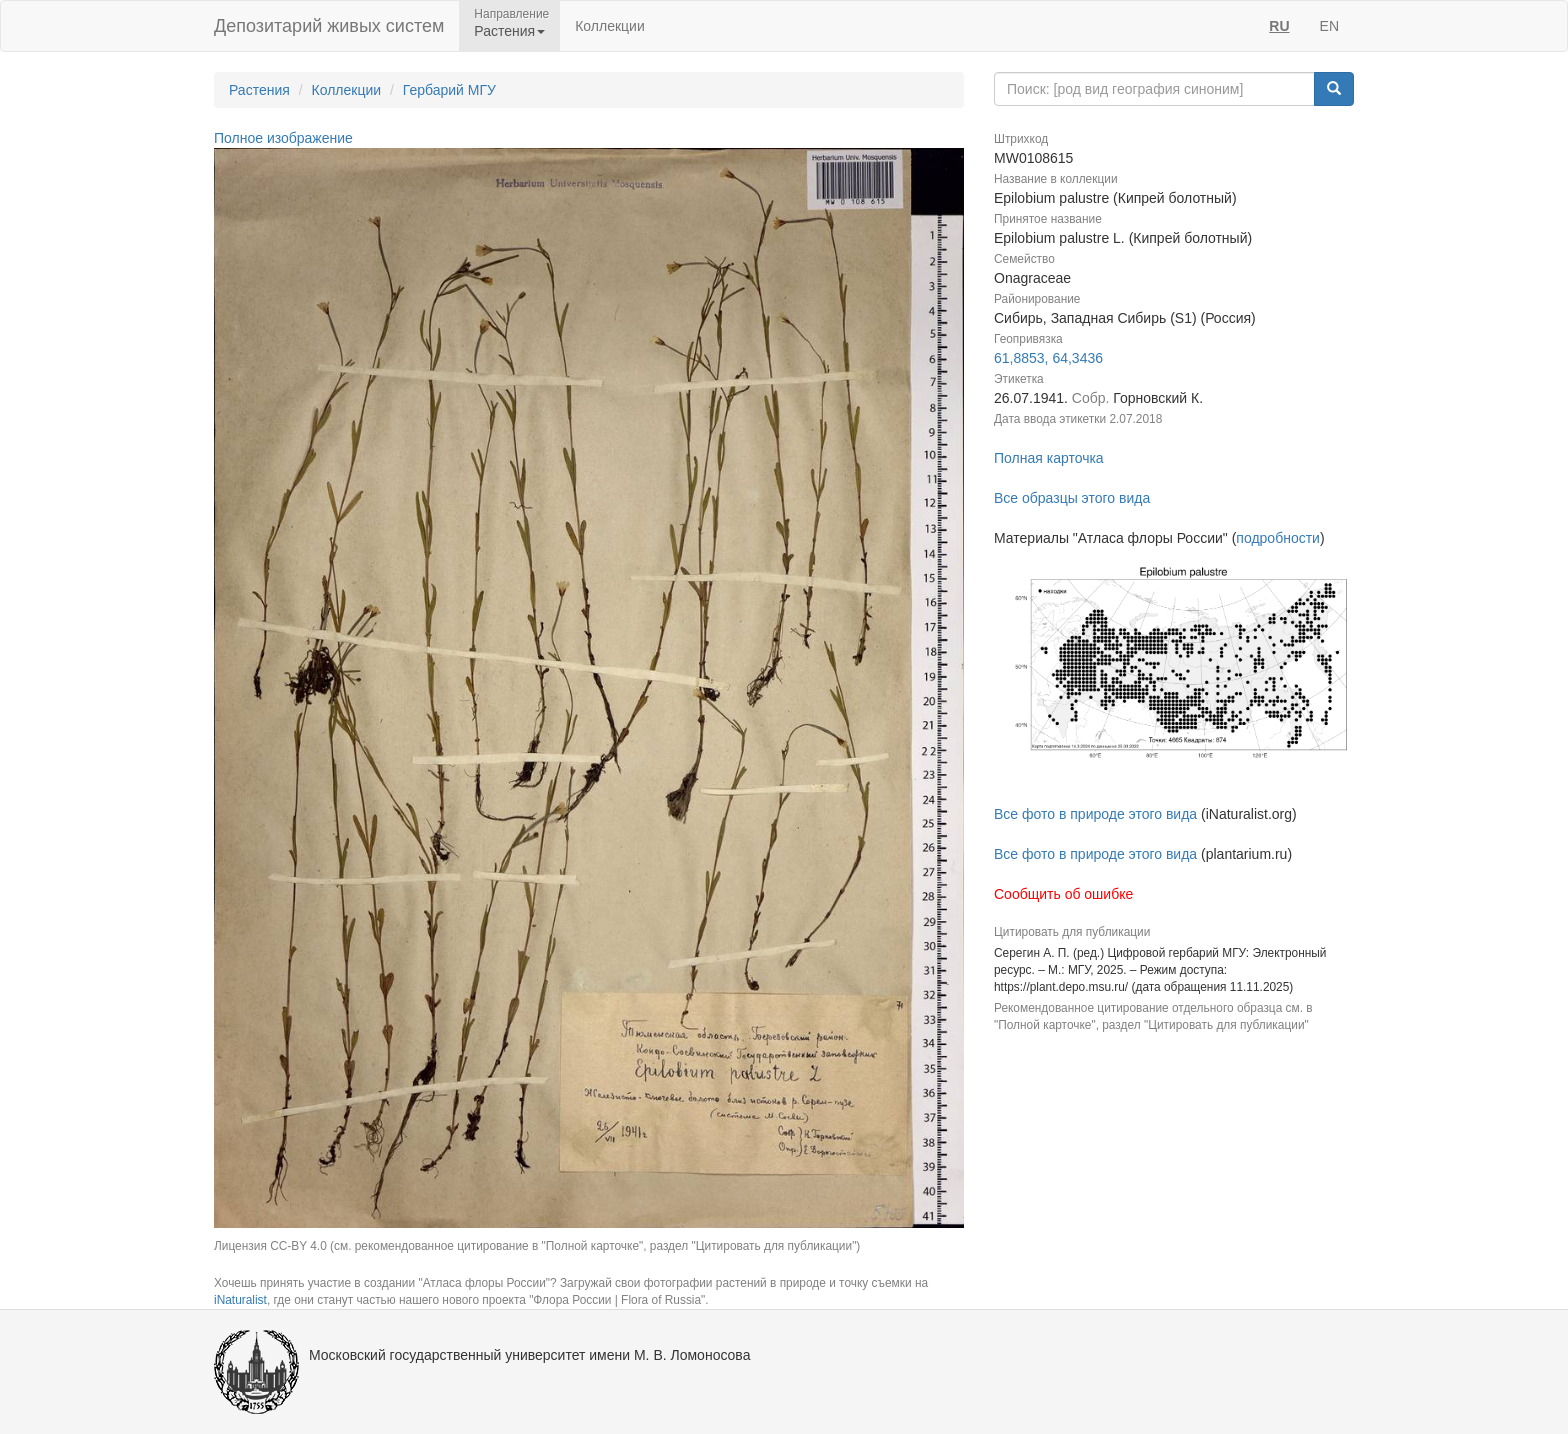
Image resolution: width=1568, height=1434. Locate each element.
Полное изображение (283, 138)
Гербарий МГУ (449, 90)
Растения (259, 90)
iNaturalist (240, 1300)
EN (1329, 26)
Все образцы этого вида (1072, 498)
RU (1279, 26)
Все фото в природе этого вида (1095, 814)
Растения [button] (509, 31)
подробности (1278, 538)
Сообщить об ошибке (1063, 894)
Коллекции (610, 26)
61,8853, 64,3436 (1048, 358)
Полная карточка (1049, 458)
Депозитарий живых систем (329, 26)
